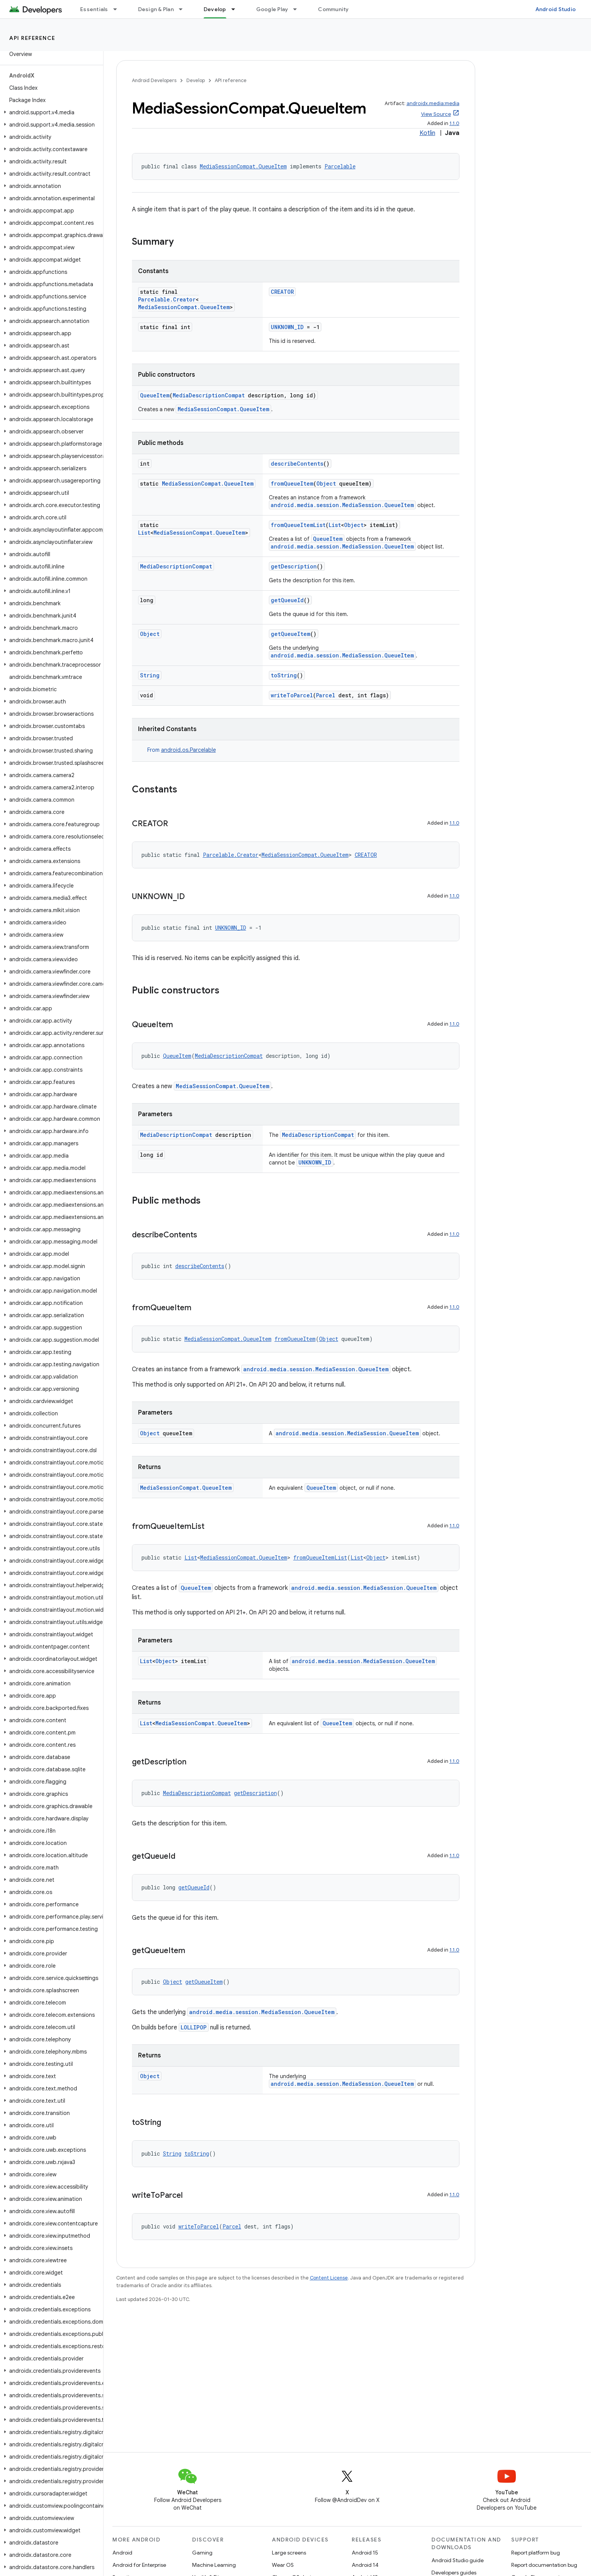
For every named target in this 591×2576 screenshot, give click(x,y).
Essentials (94, 9)
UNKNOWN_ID (287, 327)
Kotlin (427, 133)
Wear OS (283, 2564)
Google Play (272, 9)
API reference (32, 38)
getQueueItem (290, 633)
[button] (50, 112)
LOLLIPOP (194, 2027)
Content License (329, 2278)
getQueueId (287, 600)
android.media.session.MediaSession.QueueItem (342, 505)
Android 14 (365, 2564)
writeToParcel (292, 695)
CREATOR (282, 291)
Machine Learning (214, 2564)
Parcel (325, 695)
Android (122, 2552)
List (144, 532)
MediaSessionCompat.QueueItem (243, 166)
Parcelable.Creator (167, 299)
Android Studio (555, 9)
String (150, 675)
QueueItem (155, 395)
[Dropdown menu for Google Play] (298, 9)
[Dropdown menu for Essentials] (118, 9)
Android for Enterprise (139, 2564)
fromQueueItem (292, 483)
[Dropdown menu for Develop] (236, 9)
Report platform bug (535, 2552)
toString (284, 675)
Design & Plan (156, 9)
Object (326, 483)
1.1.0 (454, 123)
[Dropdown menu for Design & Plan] (184, 9)
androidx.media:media (433, 103)
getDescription (294, 566)
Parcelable (340, 166)
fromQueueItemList (298, 525)
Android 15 (365, 2552)
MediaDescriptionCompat (209, 395)
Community (333, 9)
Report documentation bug (544, 2564)
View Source (436, 114)
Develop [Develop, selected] (215, 9)
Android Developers (154, 80)
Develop (195, 80)
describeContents (297, 463)
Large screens (289, 2552)
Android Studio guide (457, 2560)
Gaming (202, 2552)
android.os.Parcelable (188, 749)
